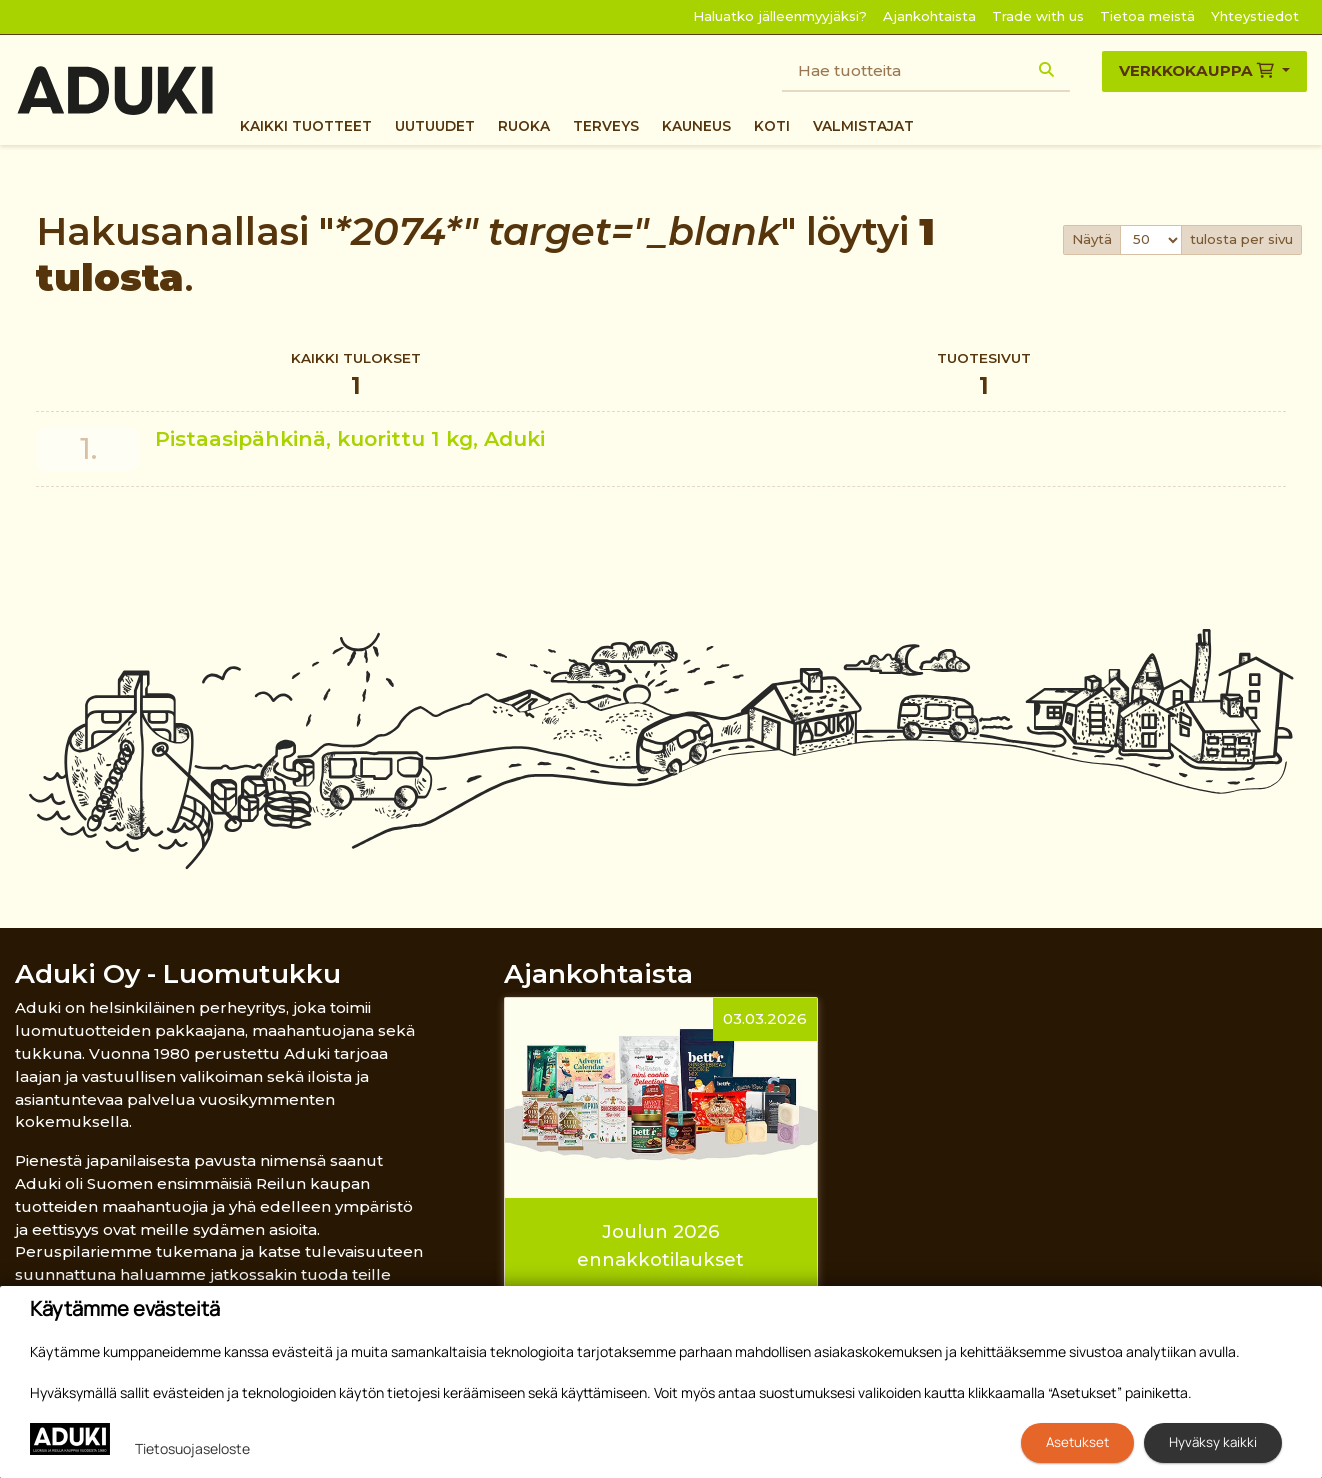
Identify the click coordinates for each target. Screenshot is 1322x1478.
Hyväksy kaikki (1213, 1442)
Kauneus (696, 126)
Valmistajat (863, 126)
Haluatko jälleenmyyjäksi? (780, 16)
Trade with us (1038, 16)
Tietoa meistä (1147, 16)
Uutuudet (435, 126)
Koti (772, 126)
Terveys (606, 126)
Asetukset (1077, 1442)
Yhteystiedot (1255, 16)
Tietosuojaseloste (192, 1448)
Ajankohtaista (929, 16)
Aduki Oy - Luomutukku (178, 973)
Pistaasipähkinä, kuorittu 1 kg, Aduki (350, 438)
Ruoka (524, 126)
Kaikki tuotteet (306, 126)
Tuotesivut (984, 376)
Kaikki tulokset (356, 376)
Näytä (1092, 239)
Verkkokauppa (1198, 70)
